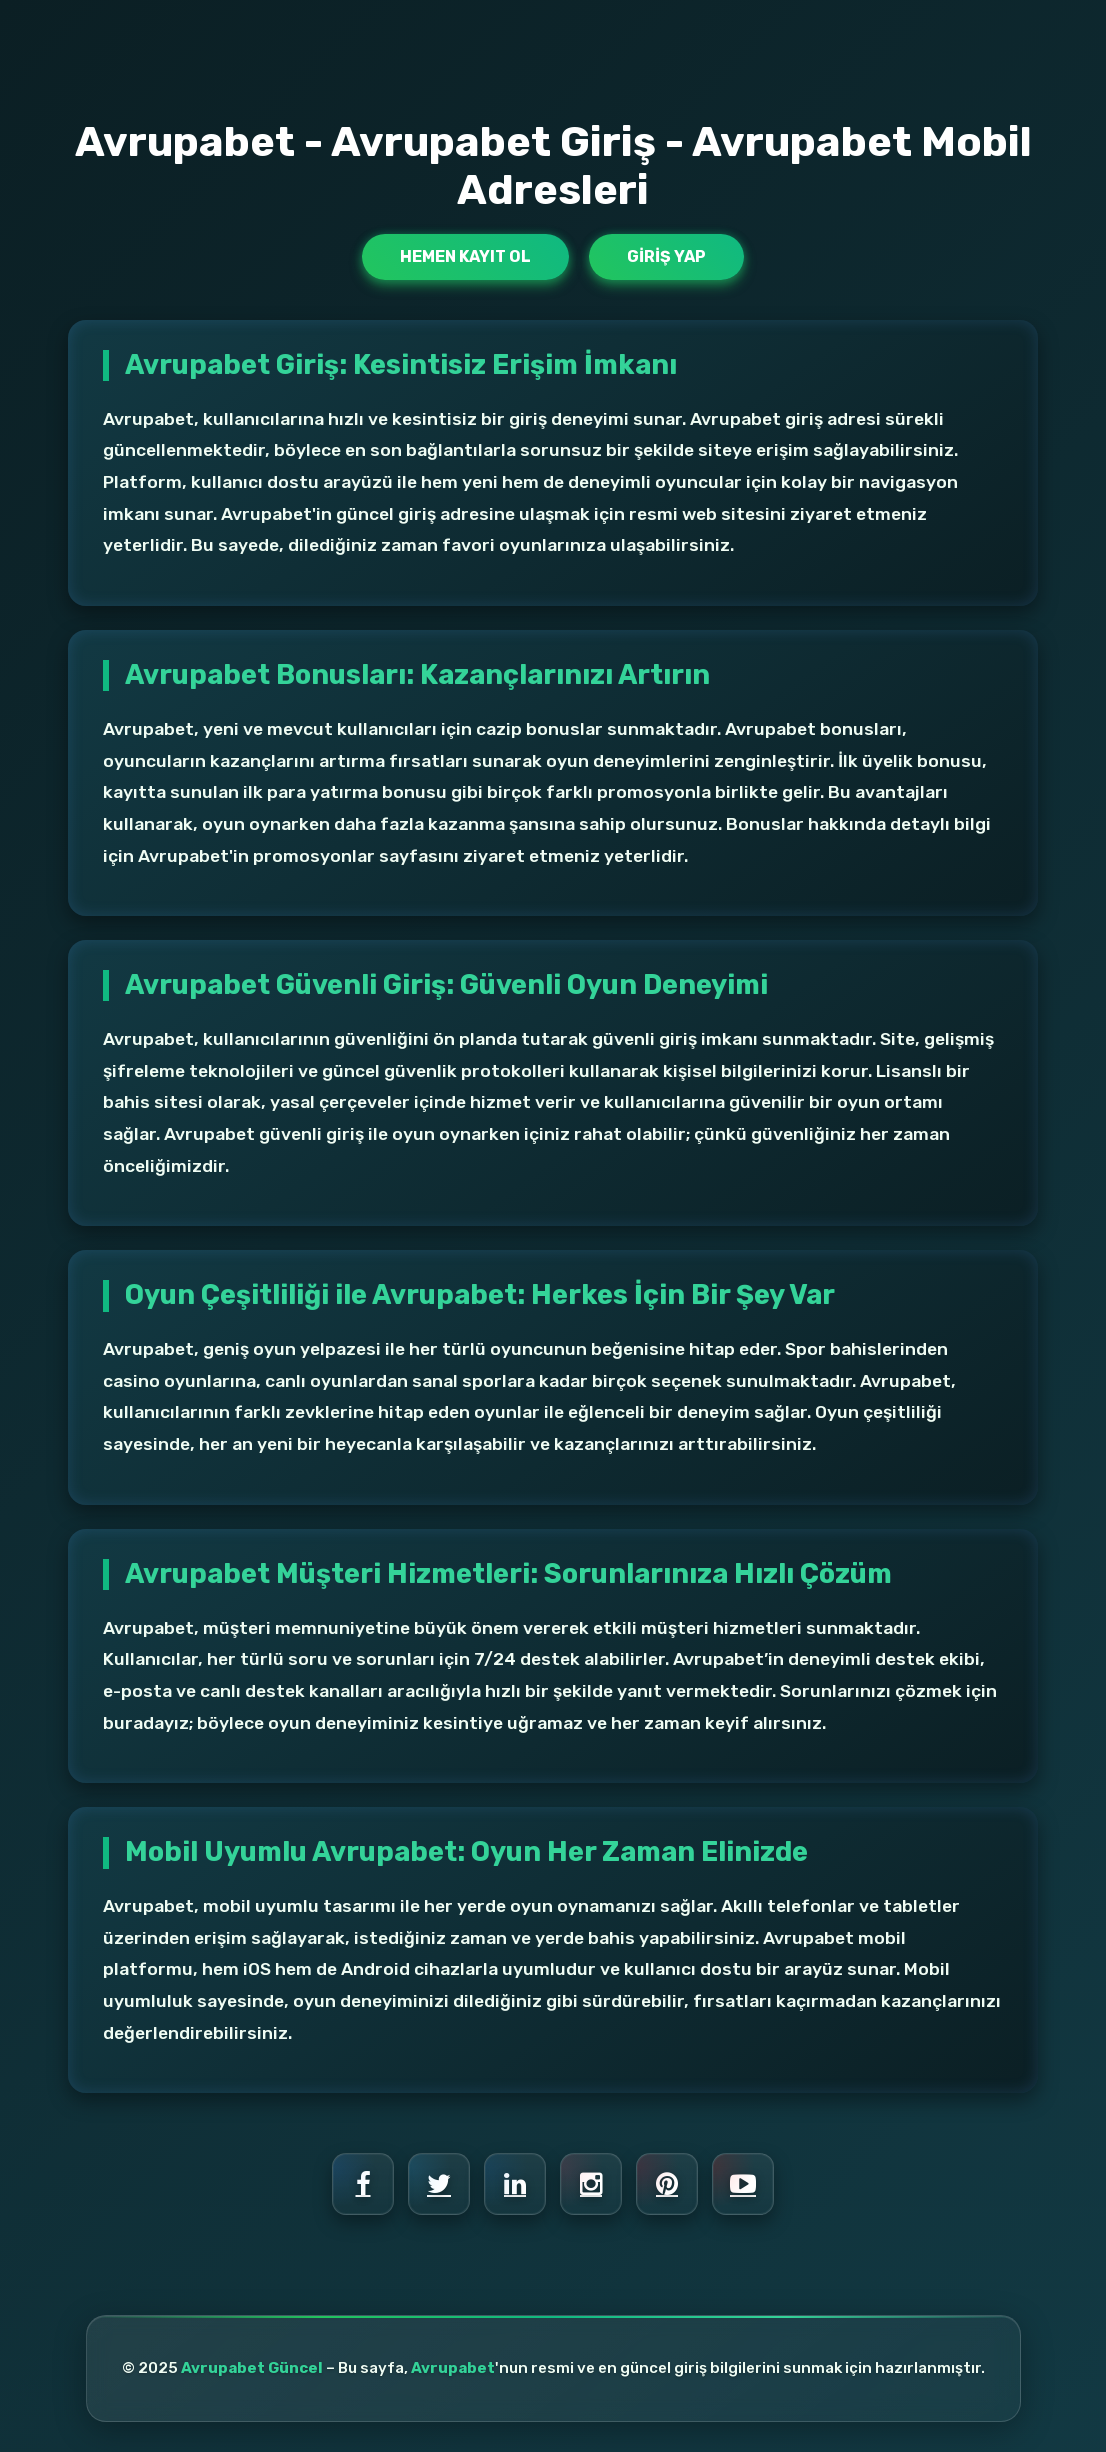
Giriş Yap (666, 256)
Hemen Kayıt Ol (465, 256)
